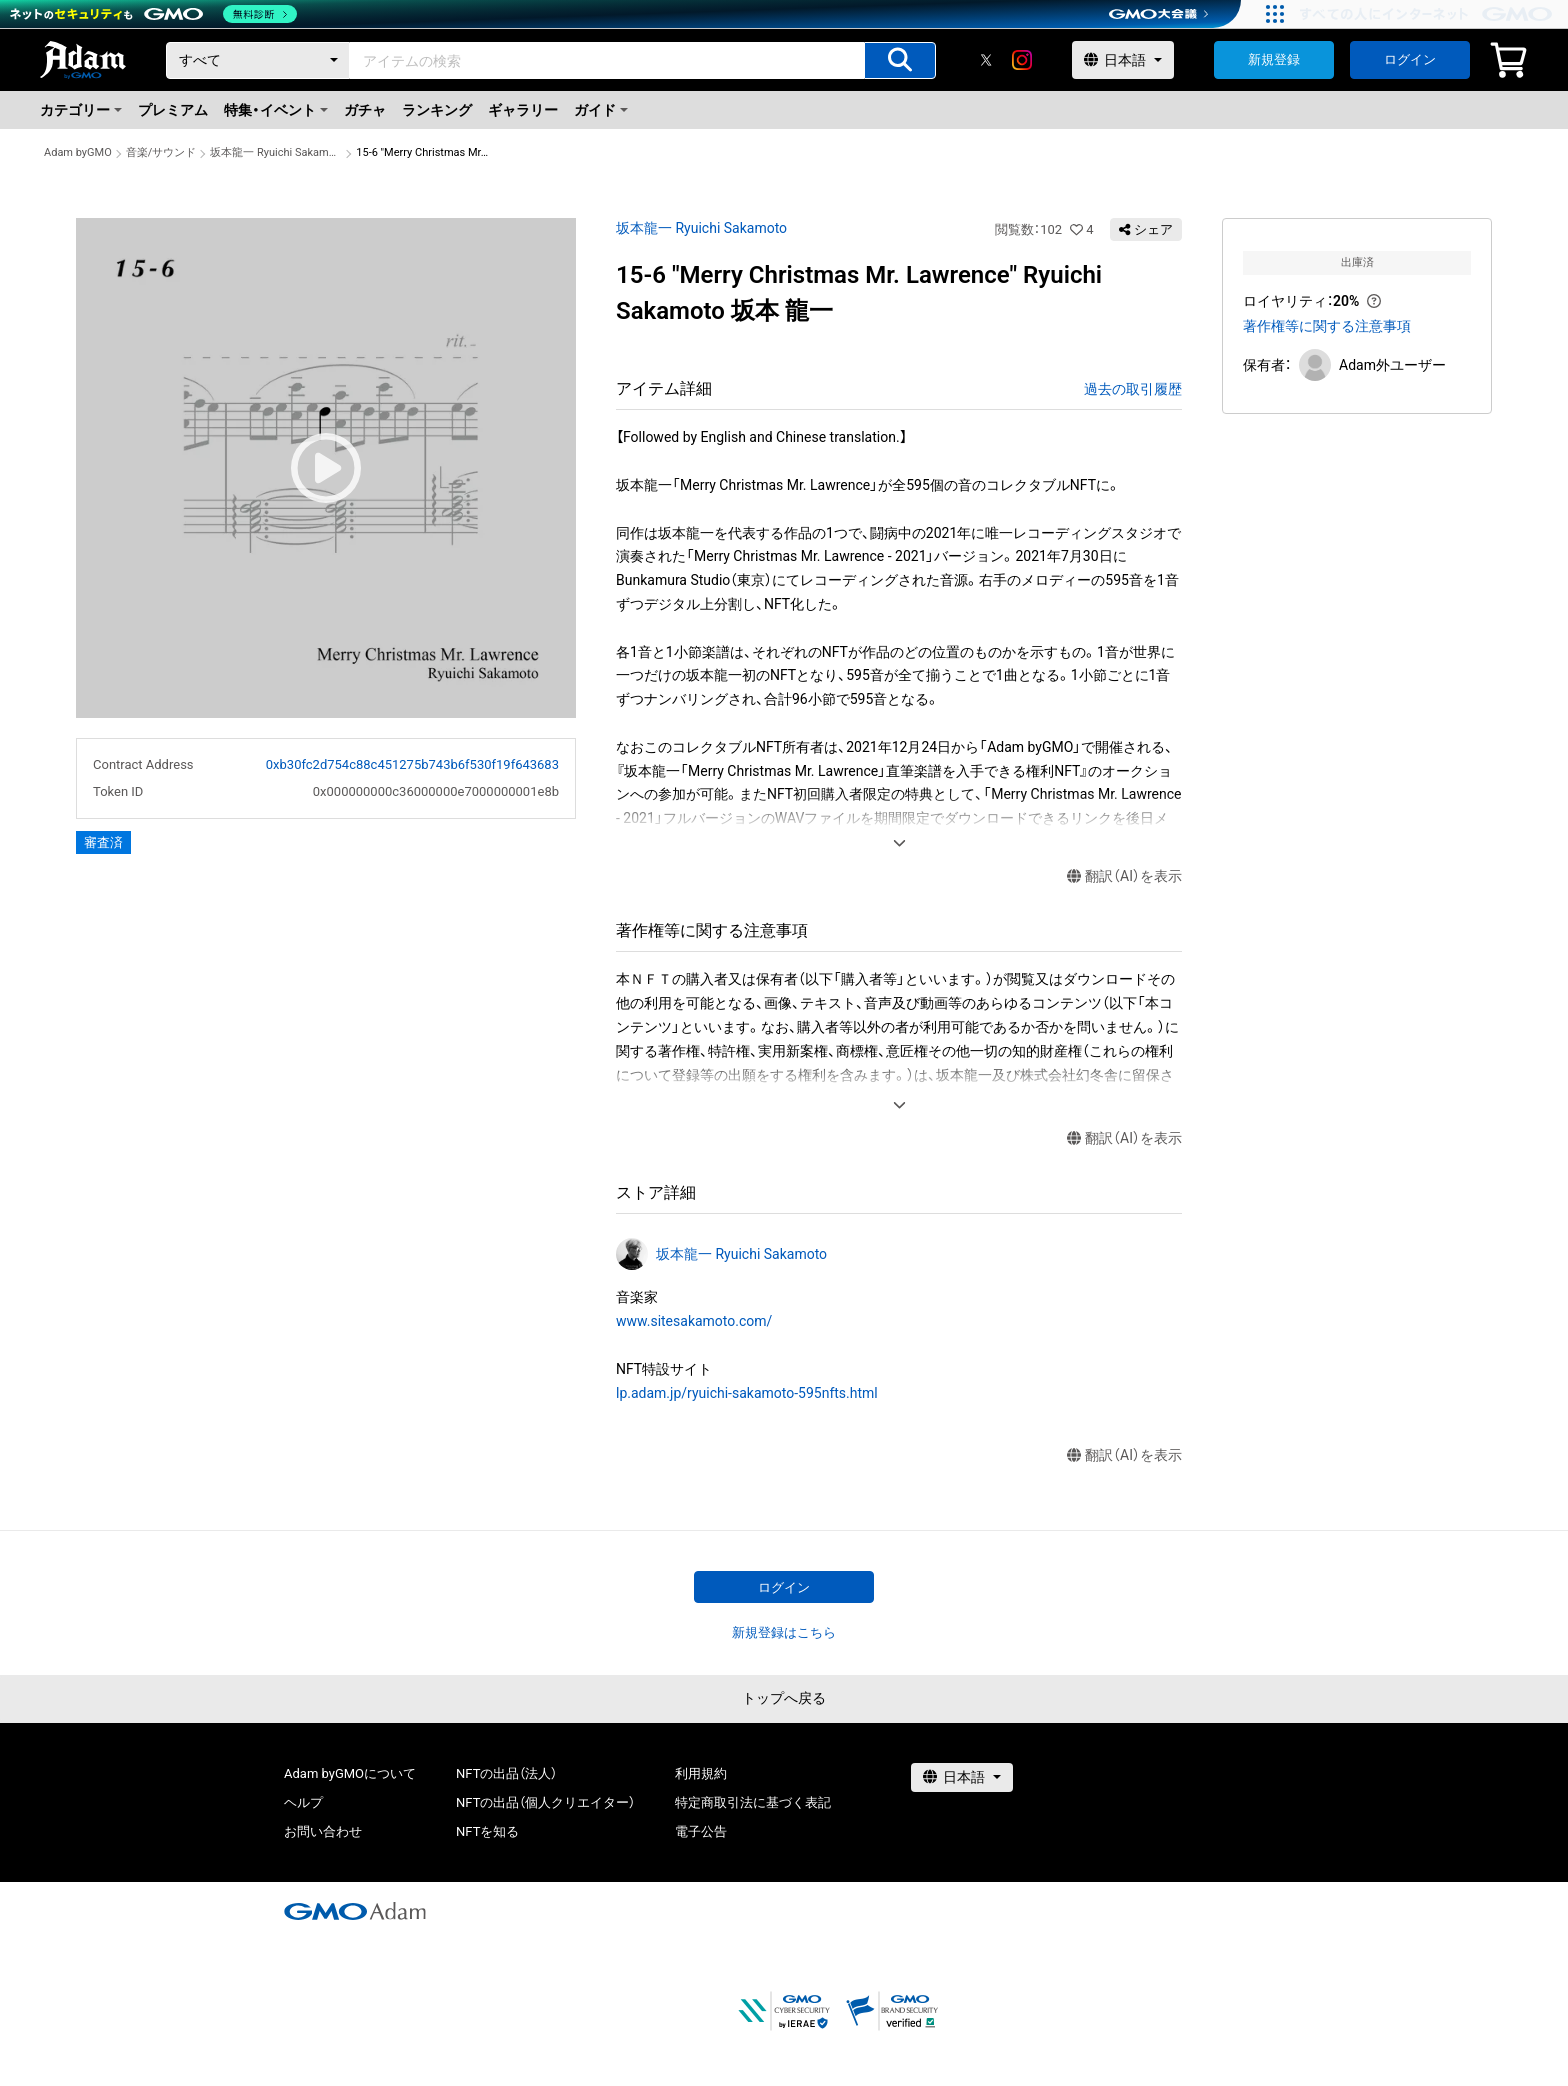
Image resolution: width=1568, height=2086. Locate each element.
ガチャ (365, 110)
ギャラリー (523, 110)
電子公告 (701, 1831)
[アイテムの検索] (900, 60)
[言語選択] (1123, 60)
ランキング (437, 110)
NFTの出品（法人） (506, 1773)
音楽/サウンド (161, 152)
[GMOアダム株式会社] (355, 1911)
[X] (986, 60)
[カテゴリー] (258, 60)
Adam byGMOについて (350, 1773)
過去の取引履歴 (1133, 389)
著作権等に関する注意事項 (1327, 326)
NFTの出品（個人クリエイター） (545, 1802)
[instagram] (1022, 60)
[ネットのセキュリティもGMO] (153, 14)
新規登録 (1274, 59)
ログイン (1410, 59)
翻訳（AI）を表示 (1124, 876)
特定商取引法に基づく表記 (753, 1802)
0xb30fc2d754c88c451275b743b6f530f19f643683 (412, 764)
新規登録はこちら (784, 1632)
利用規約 (701, 1773)
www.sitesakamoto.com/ (694, 1321)
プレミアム (173, 110)
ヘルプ (303, 1802)
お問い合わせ (323, 1831)
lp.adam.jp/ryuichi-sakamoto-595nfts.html (747, 1393)
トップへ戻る (784, 1698)
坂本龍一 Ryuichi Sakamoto (276, 152)
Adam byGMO (78, 152)
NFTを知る (487, 1831)
